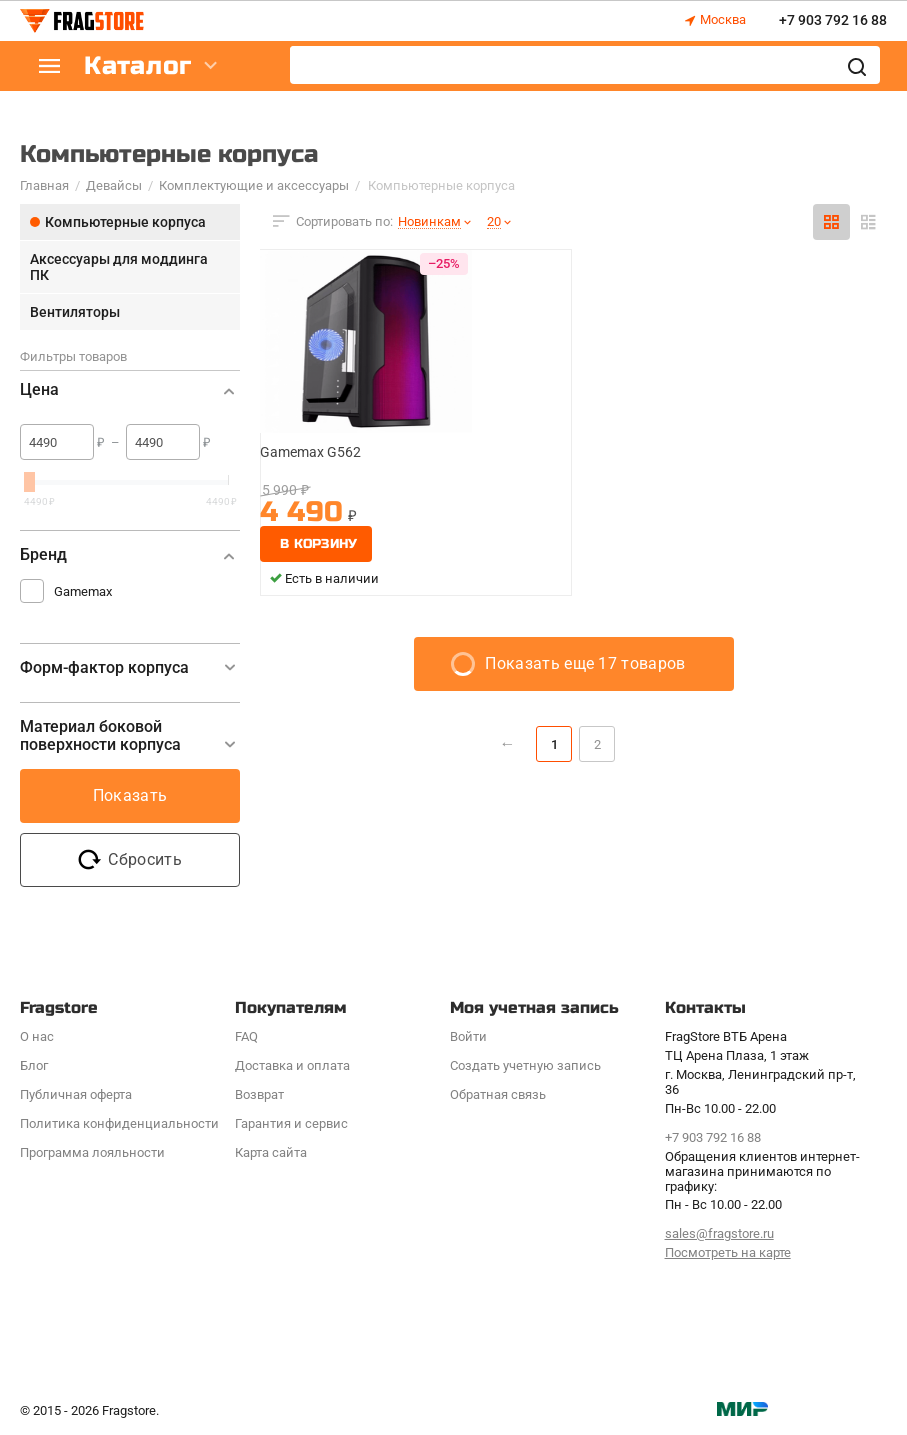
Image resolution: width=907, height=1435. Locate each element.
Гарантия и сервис (291, 1123)
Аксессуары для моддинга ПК (119, 267)
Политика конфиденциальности (119, 1123)
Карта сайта (271, 1152)
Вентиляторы (75, 312)
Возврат (259, 1094)
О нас (37, 1036)
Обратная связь (498, 1094)
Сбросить (130, 860)
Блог (34, 1065)
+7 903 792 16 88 (833, 21)
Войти (468, 1036)
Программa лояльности (92, 1152)
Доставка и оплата (292, 1065)
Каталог (140, 66)
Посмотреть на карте (728, 1252)
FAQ (246, 1036)
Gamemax (83, 591)
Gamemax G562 (310, 452)
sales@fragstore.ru (719, 1233)
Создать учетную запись (525, 1065)
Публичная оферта (76, 1094)
